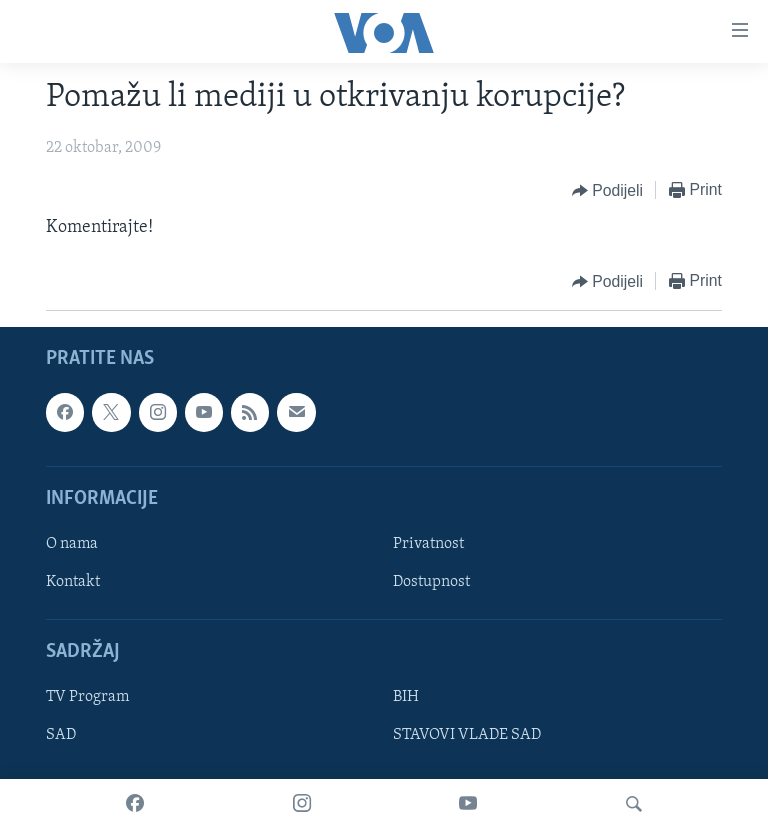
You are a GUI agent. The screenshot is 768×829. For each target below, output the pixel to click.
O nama (72, 544)
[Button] (607, 191)
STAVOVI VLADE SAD (467, 735)
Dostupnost (431, 582)
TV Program (87, 697)
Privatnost (428, 544)
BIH (406, 697)
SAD (61, 735)
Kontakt (73, 582)
